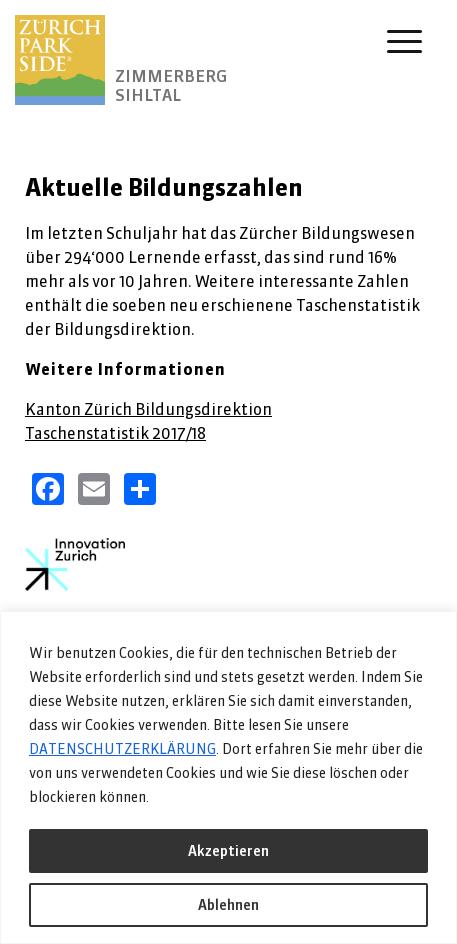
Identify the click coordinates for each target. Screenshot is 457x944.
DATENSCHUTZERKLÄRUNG (122, 749)
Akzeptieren (228, 851)
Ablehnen (228, 905)
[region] (228, 777)
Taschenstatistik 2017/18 (115, 433)
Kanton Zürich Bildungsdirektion (148, 409)
